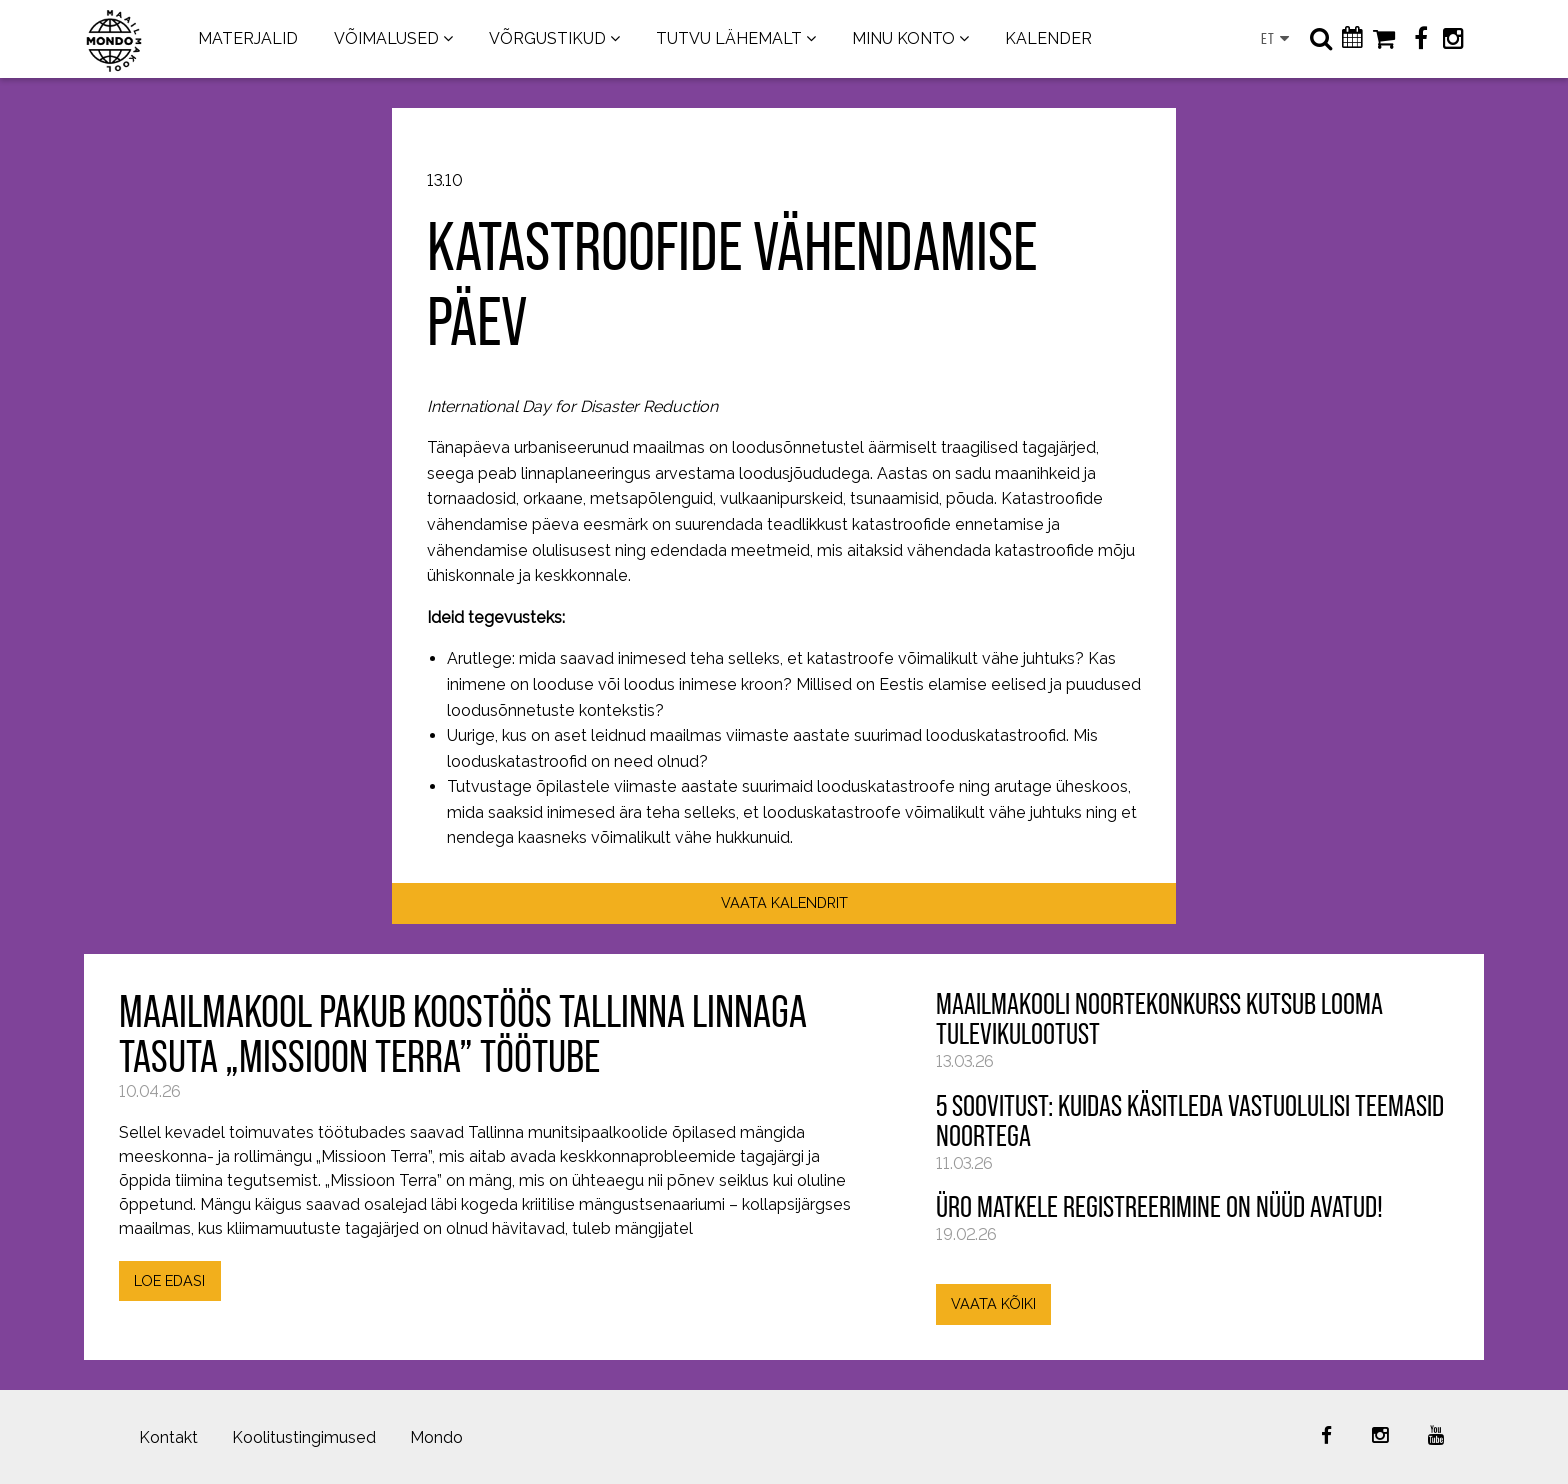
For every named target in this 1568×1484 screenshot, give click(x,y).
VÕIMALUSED (386, 38)
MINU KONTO (903, 38)
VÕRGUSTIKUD (547, 38)
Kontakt (168, 1437)
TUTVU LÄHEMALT (729, 38)
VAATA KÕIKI (993, 1303)
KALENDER (1048, 38)
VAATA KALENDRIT (784, 902)
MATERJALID (248, 38)
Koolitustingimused (304, 1437)
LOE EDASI (169, 1280)
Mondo (436, 1437)
